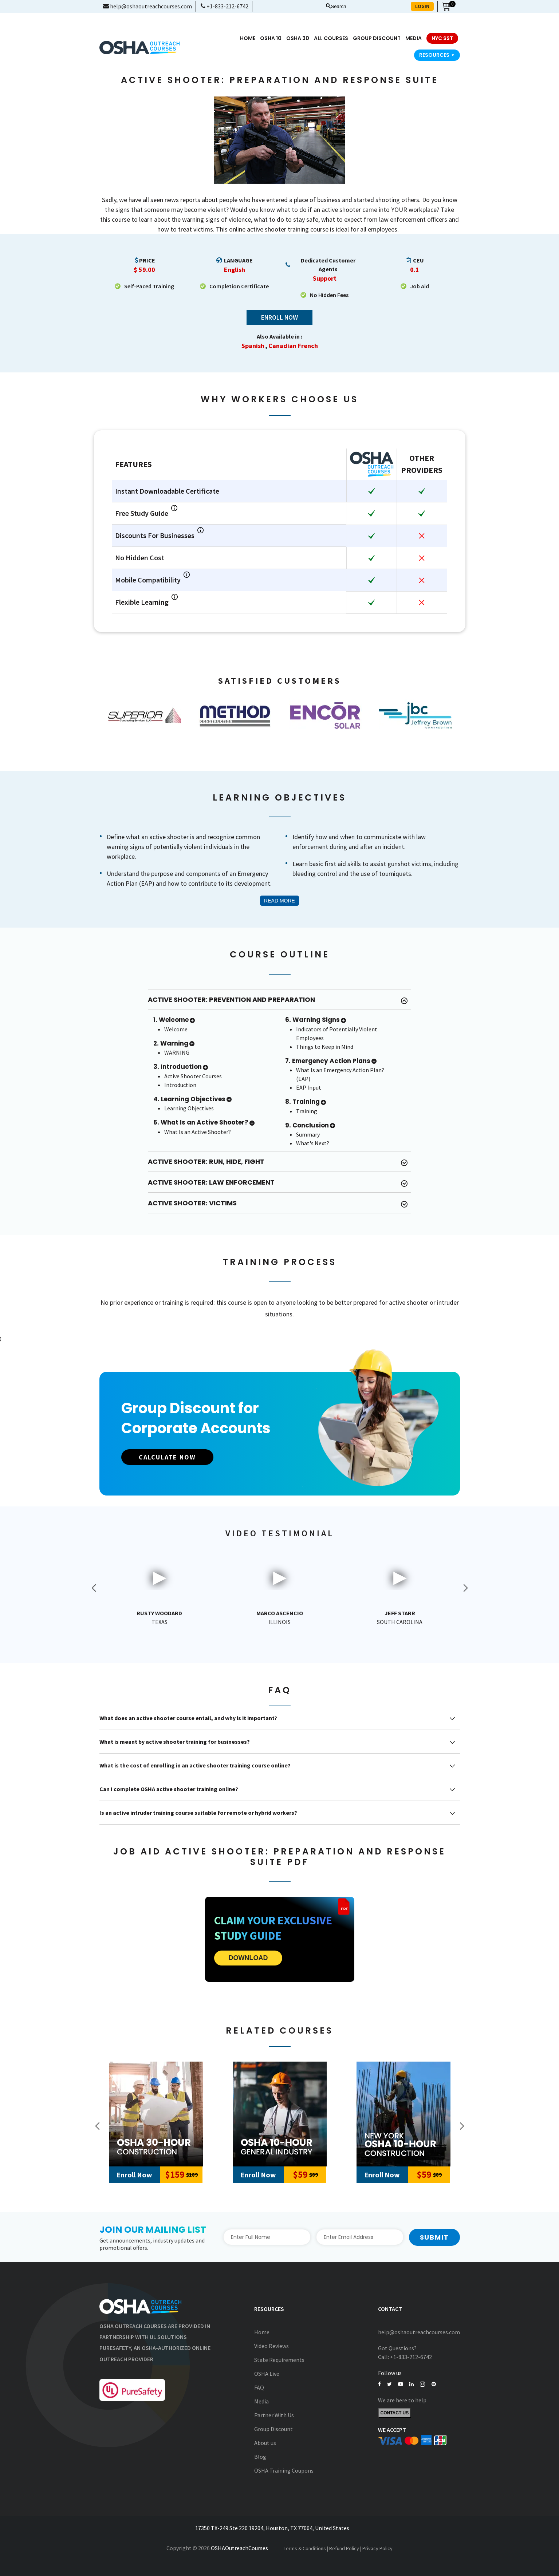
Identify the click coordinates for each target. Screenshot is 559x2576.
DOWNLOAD (248, 1958)
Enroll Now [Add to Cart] (134, 2174)
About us (265, 2442)
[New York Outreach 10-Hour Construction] (403, 2114)
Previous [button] (94, 1588)
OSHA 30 (297, 38)
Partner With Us (274, 2415)
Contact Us (395, 2413)
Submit (434, 2237)
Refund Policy (344, 2548)
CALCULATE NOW (168, 1457)
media (413, 38)
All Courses (331, 38)
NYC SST (442, 38)
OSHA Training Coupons (284, 2470)
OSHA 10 (271, 38)
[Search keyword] (374, 6)
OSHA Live (266, 2373)
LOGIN (422, 6)
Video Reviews (271, 2346)
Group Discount (377, 38)
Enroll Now (279, 317)
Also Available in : (279, 336)
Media (261, 2401)
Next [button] (465, 1588)
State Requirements (279, 2359)
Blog (260, 2456)
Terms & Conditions (305, 2548)
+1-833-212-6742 (224, 6)
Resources (437, 55)
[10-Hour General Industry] (280, 2114)
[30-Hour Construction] (156, 2114)
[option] (144, 715)
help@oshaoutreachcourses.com (147, 6)
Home (247, 38)
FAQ (259, 2387)
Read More (279, 901)
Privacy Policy (377, 2548)
